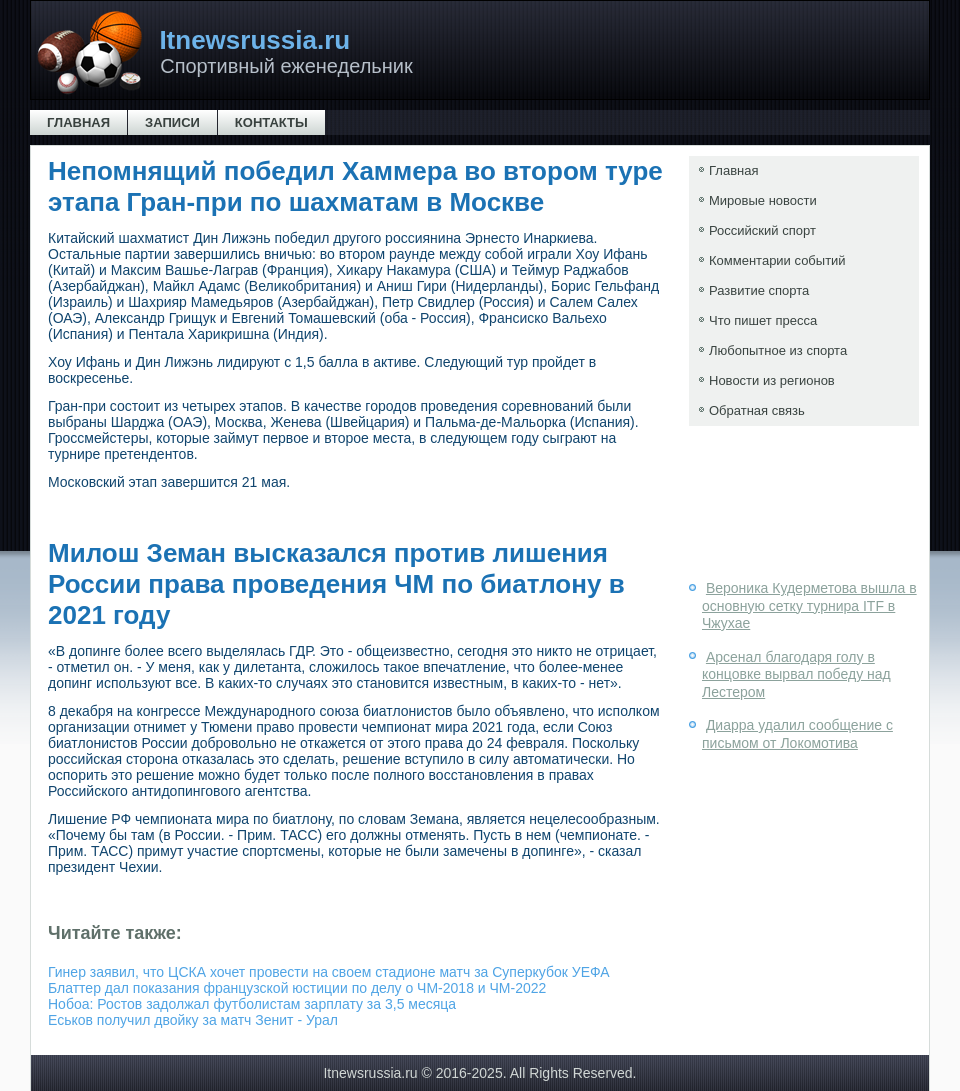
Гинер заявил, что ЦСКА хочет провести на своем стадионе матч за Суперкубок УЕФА (329, 972)
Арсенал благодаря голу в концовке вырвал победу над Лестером (796, 674)
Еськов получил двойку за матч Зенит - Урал (193, 1020)
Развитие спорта (759, 290)
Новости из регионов (772, 380)
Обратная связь (757, 410)
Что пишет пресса (763, 320)
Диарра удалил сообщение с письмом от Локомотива (797, 734)
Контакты (271, 122)
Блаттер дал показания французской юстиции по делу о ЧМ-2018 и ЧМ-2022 (297, 988)
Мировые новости (763, 200)
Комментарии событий (777, 260)
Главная (78, 122)
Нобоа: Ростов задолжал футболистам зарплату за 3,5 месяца (252, 1004)
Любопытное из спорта (778, 350)
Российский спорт (762, 230)
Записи (172, 122)
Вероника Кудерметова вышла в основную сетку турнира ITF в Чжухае (809, 605)
